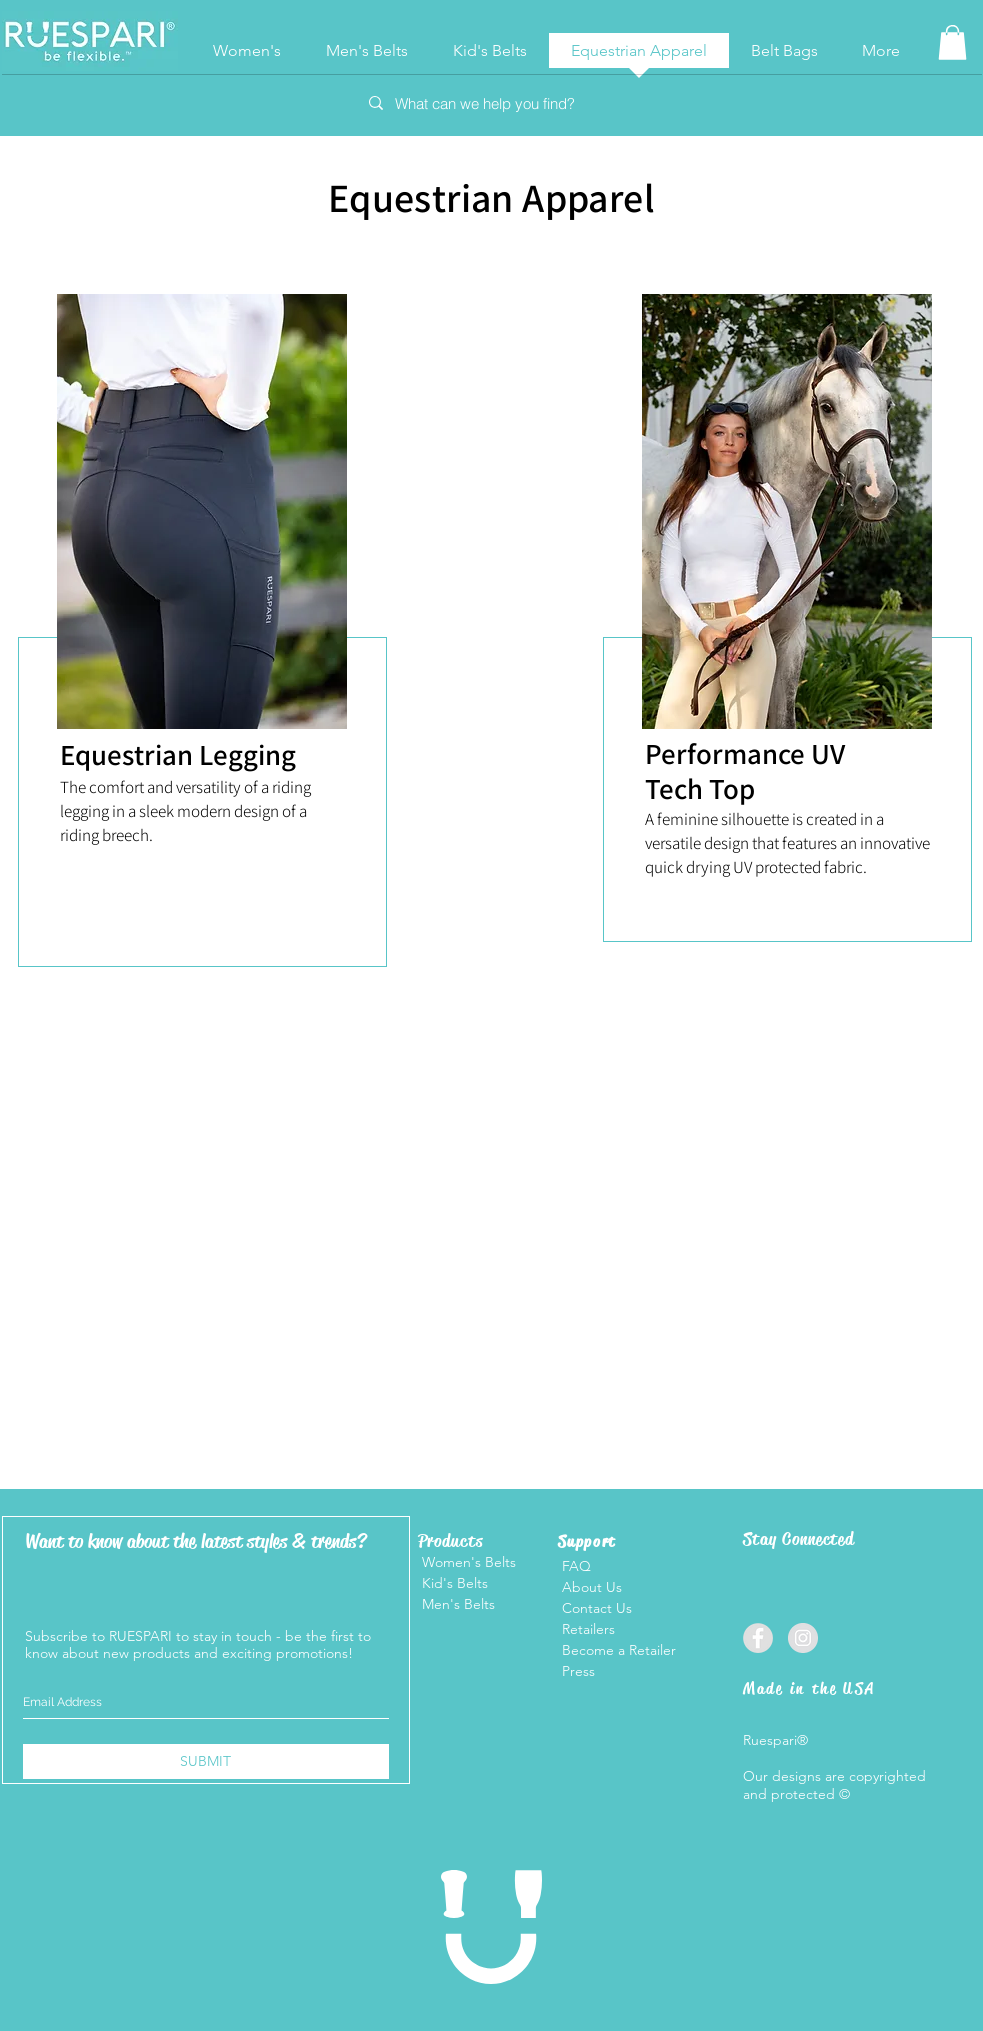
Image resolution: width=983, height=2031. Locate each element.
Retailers (588, 1629)
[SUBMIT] (206, 1761)
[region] (199, 713)
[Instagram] (803, 1638)
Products (450, 1541)
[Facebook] (758, 1638)
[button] (952, 42)
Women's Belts (467, 1562)
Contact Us (595, 1608)
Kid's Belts (453, 1583)
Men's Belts (456, 1604)
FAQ (576, 1566)
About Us (590, 1587)
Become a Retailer (619, 1650)
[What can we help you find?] (491, 103)
